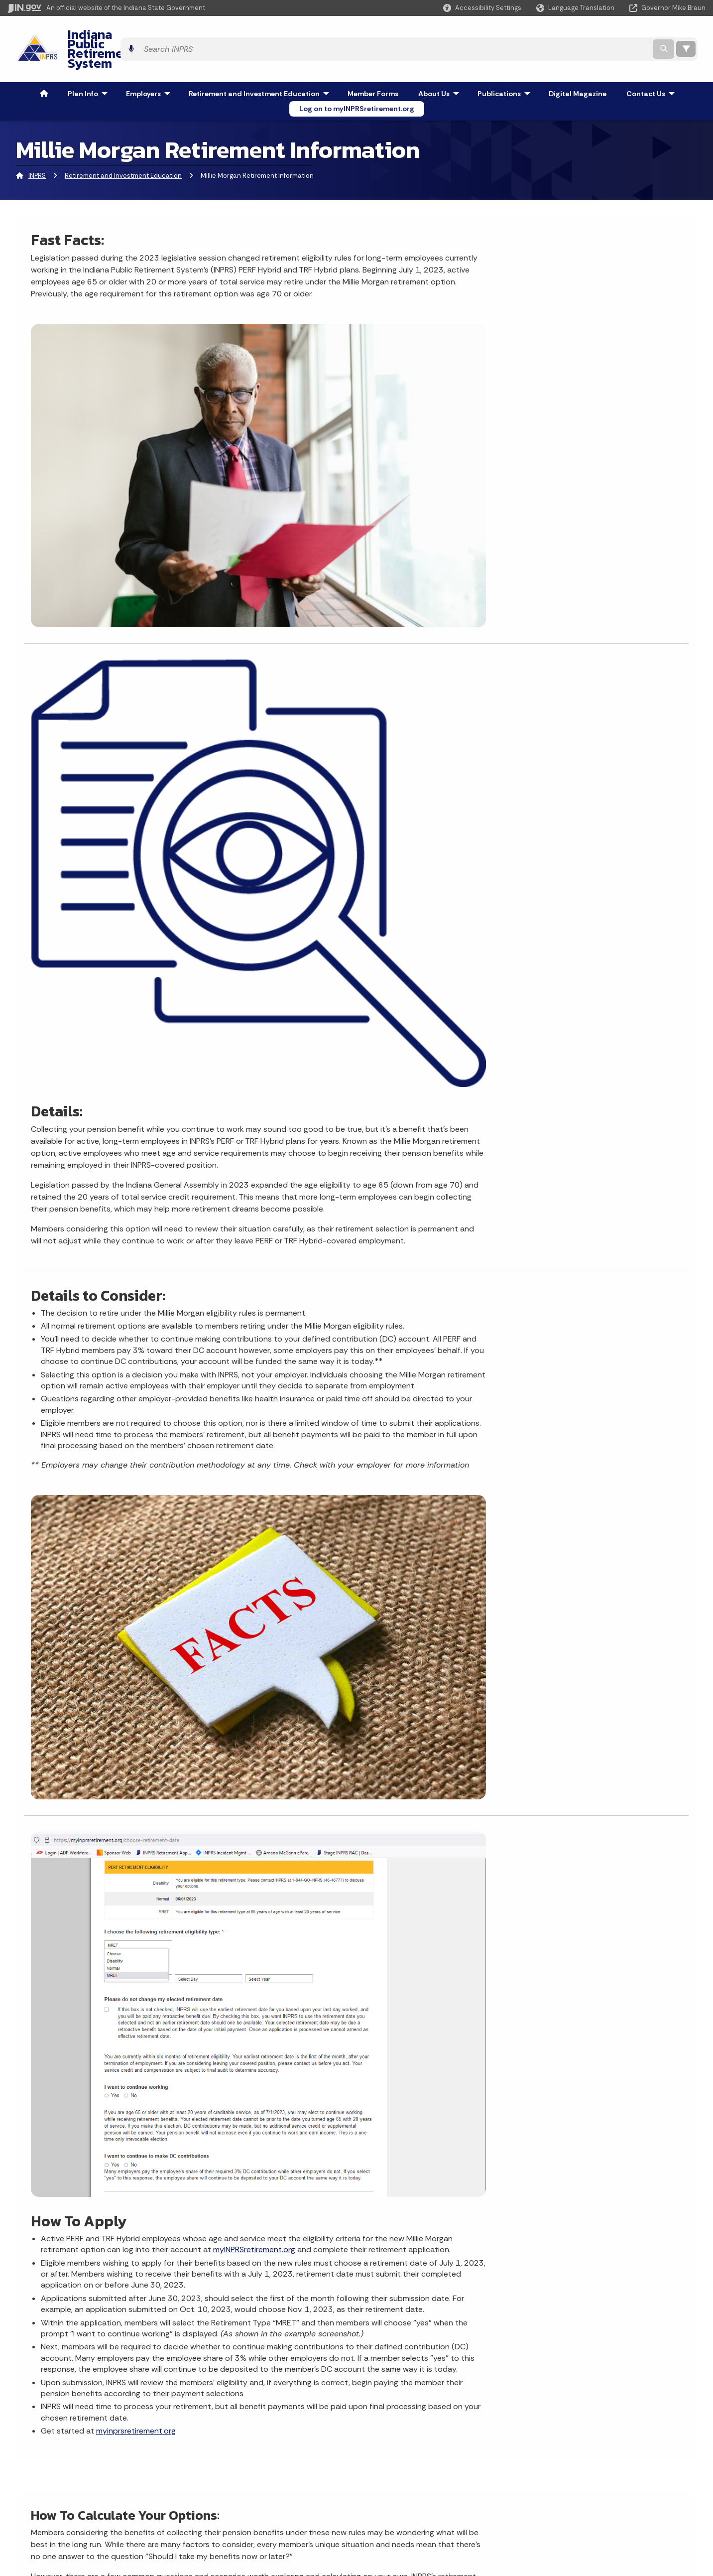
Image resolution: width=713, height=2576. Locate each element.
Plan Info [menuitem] (90, 66)
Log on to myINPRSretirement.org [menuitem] (356, 81)
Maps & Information (396, 2445)
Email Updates (388, 2481)
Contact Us (220, 2311)
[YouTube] (574, 2281)
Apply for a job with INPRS (244, 2279)
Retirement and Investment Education (123, 148)
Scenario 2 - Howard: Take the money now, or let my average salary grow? (157, 1802)
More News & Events (71, 2108)
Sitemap (208, 2499)
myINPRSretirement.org (415, 1119)
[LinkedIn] (592, 2281)
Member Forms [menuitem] (373, 66)
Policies (206, 2481)
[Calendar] (626, 2281)
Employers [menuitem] (150, 66)
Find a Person (45, 2481)
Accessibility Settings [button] (569, 2458)
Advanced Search (223, 2463)
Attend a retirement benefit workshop (339, 2158)
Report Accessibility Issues (578, 2476)
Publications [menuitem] (506, 66)
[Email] (609, 2281)
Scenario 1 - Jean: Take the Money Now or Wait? (112, 1773)
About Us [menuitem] (441, 66)
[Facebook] (540, 2281)
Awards (376, 2534)
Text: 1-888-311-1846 (59, 2534)
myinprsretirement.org (469, 1367)
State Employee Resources (239, 2534)
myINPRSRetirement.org (406, 2277)
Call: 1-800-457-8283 (58, 2517)
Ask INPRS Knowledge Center (250, 2339)
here (301, 1560)
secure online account (231, 1548)
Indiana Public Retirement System (155, 35)
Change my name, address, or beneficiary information (344, 2116)
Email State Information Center (75, 2463)
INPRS (37, 148)
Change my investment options (327, 2140)
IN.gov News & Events (399, 2463)
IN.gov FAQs (212, 2517)
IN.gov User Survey (224, 2445)
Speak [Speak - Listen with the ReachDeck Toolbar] (566, 2504)
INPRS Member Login (235, 2295)
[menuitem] (44, 66)
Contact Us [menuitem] (652, 66)
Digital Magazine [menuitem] (577, 66)
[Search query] (608, 35)
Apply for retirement (307, 2175)
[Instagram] (556, 2281)
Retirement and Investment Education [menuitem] (261, 66)
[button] (482, 7)
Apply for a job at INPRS (313, 2193)
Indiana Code (386, 2499)
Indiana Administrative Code (411, 2517)
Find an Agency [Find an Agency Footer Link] (48, 2499)
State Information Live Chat (69, 2445)
